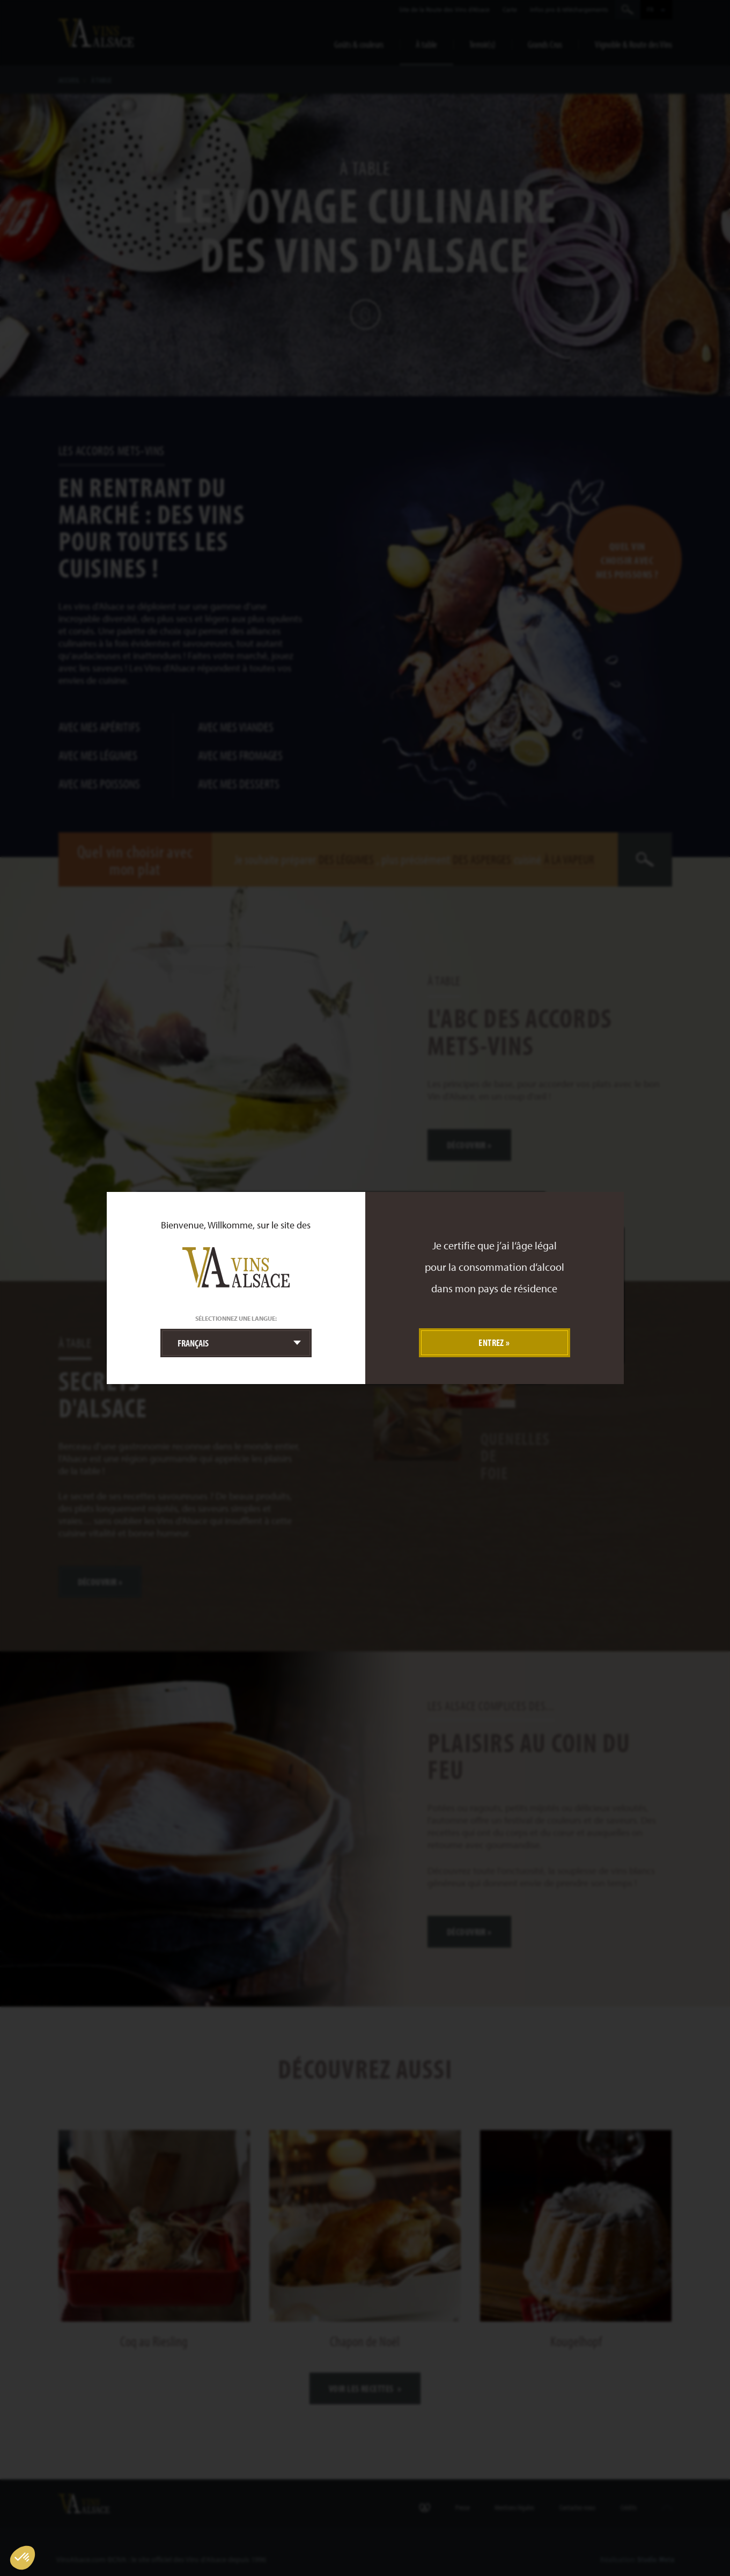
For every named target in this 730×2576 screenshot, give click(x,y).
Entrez (491, 1342)
